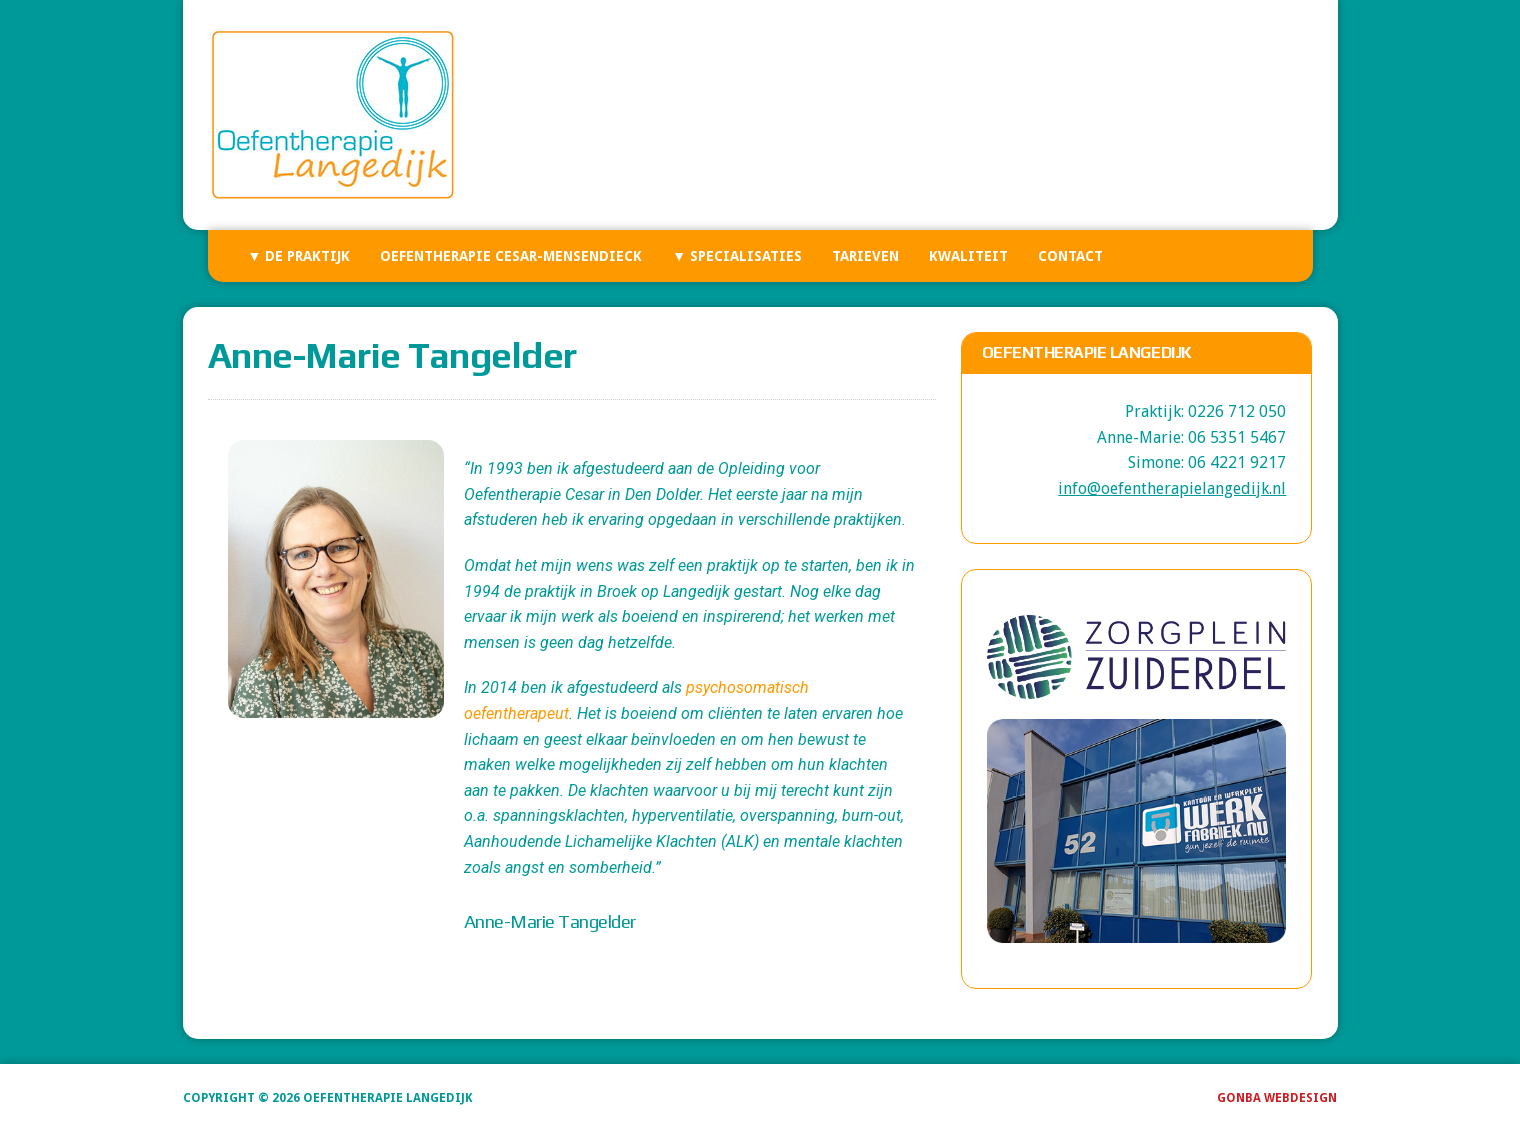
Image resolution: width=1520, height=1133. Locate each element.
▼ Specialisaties (737, 256)
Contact (1070, 256)
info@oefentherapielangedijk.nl (1172, 488)
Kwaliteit (968, 256)
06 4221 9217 (1237, 462)
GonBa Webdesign (1277, 1098)
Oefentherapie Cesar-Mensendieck (511, 256)
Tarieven (865, 256)
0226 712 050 (1237, 411)
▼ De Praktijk (299, 256)
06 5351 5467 (1237, 437)
